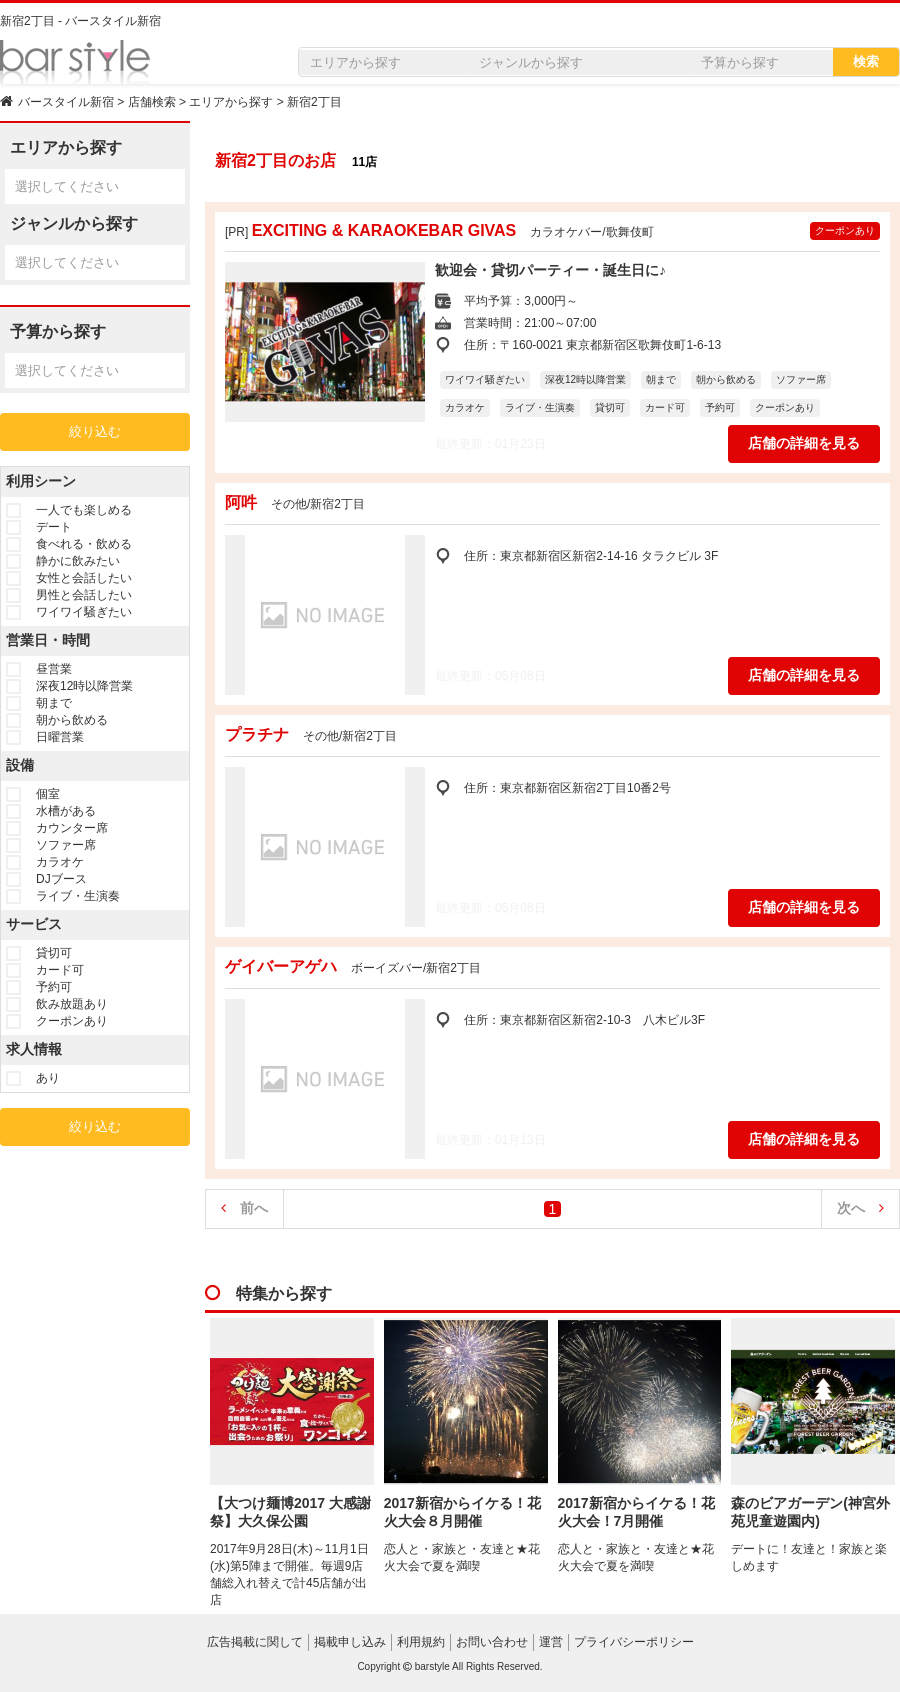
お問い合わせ (492, 1642)
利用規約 (421, 1642)
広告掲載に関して (255, 1642)
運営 (551, 1642)
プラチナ (257, 734)
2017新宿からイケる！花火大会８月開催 (462, 1512)
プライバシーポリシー (634, 1642)
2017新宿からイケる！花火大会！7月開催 (636, 1512)
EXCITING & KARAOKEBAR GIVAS (384, 230)
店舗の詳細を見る (804, 443)
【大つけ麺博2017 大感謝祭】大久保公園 (290, 1512)
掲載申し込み (350, 1642)
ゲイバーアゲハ (281, 966)
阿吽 (241, 502)
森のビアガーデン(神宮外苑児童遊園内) (810, 1512)
